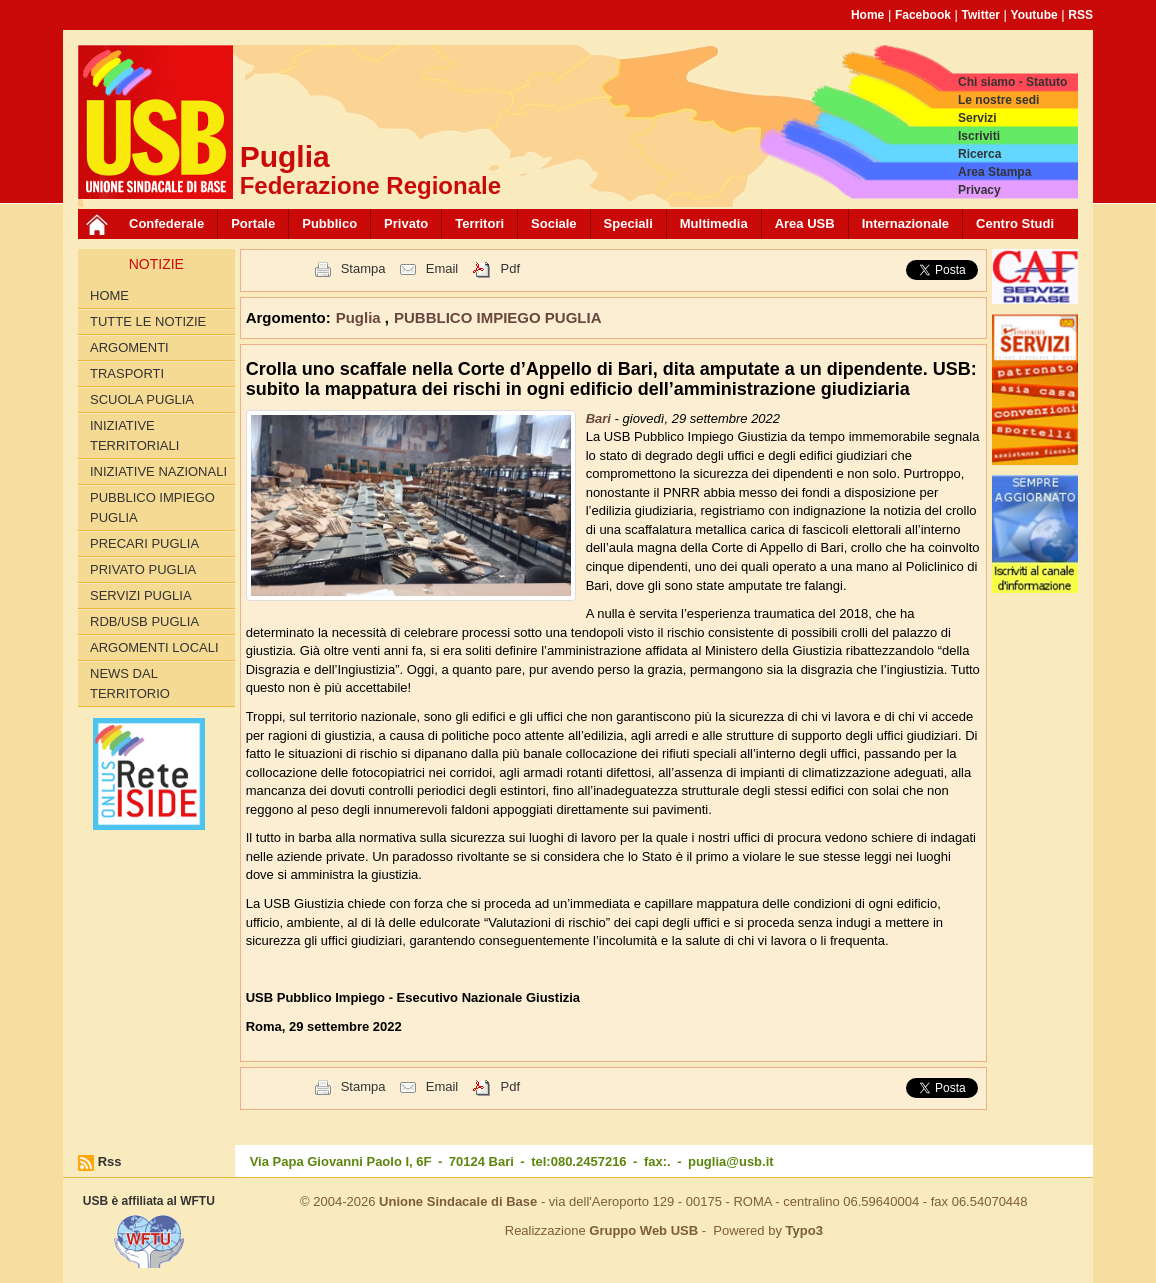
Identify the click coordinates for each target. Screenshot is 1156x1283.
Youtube (1034, 15)
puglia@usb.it (731, 1161)
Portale (253, 223)
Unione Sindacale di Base (458, 1201)
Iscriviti (979, 136)
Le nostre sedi (998, 100)
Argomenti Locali (154, 647)
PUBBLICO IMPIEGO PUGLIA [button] (498, 317)
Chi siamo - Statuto (1012, 82)
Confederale (166, 223)
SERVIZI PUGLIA (141, 595)
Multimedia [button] (714, 223)
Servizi (977, 118)
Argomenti (129, 347)
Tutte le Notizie (148, 321)
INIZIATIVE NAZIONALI (158, 471)
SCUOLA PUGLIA (142, 399)
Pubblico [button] (329, 223)
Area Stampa (994, 172)
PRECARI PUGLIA (144, 543)
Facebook (923, 15)
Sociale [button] (554, 223)
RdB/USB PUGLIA (144, 621)
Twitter (981, 15)
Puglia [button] (360, 317)
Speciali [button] (628, 223)
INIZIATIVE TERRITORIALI (134, 435)
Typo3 (804, 1230)
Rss (110, 1161)
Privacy (979, 190)
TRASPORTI (127, 373)
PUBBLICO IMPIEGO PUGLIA (152, 507)
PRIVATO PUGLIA (143, 569)
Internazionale (905, 223)
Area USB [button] (805, 223)
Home (867, 15)
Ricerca (979, 154)
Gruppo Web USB (643, 1230)
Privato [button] (406, 223)
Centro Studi (1015, 223)
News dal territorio (130, 683)
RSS (1080, 15)
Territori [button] (479, 223)
